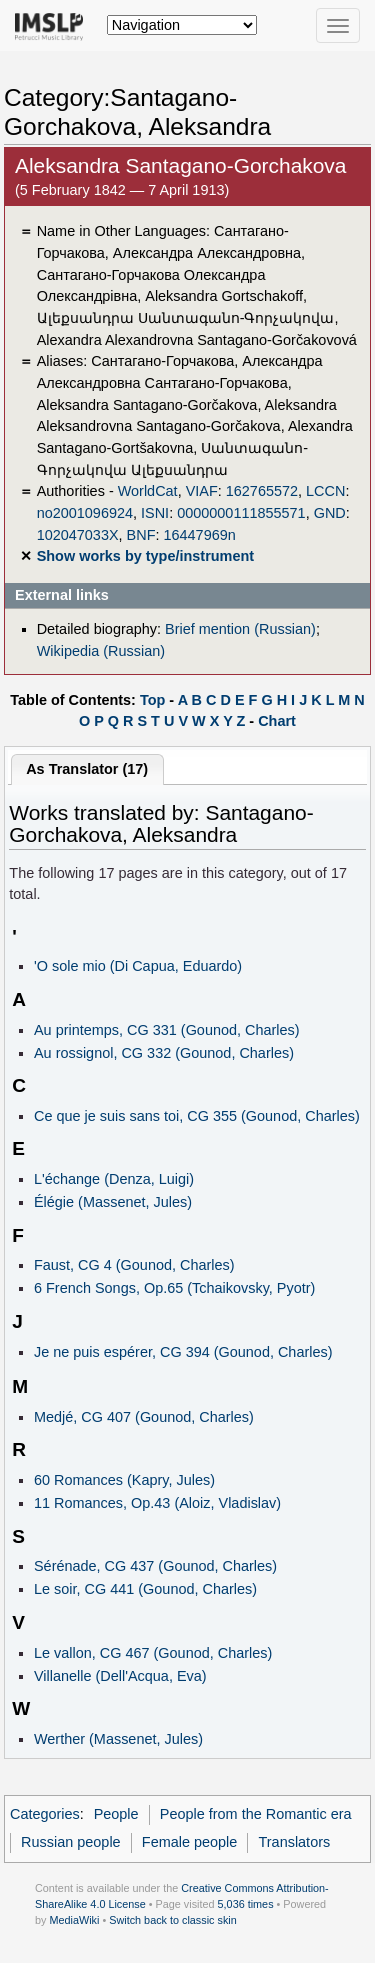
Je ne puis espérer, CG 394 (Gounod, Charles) (183, 1352)
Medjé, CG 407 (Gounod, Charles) (144, 1417)
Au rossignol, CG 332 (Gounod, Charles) (164, 1053)
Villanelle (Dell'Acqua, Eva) (120, 1676)
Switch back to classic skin (173, 1920)
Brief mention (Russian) (240, 629)
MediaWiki (74, 1920)
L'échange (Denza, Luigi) (114, 1179)
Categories (45, 1814)
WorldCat (148, 491)
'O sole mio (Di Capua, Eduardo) (138, 966)
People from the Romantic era (256, 1814)
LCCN (325, 491)
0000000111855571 (241, 513)
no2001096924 (85, 513)
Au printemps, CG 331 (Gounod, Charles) (167, 1030)
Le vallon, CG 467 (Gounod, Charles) (153, 1653)
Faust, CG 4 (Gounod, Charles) (134, 1265)
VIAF (202, 491)
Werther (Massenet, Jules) (118, 1739)
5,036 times (246, 1904)
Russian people (71, 1842)
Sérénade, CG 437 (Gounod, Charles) (155, 1566)
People (116, 1814)
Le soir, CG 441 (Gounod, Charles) (145, 1589)
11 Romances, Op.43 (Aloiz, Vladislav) (157, 1503)
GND (330, 513)
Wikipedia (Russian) (101, 651)
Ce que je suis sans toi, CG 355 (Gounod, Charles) (197, 1116)
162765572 (262, 491)
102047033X (78, 535)
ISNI (155, 513)
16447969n (200, 535)
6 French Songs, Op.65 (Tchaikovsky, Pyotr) (174, 1288)
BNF (141, 535)
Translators (295, 1842)
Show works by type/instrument (145, 556)
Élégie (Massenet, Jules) (113, 1202)
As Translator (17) (87, 769)
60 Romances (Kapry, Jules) (124, 1480)
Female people (190, 1842)
